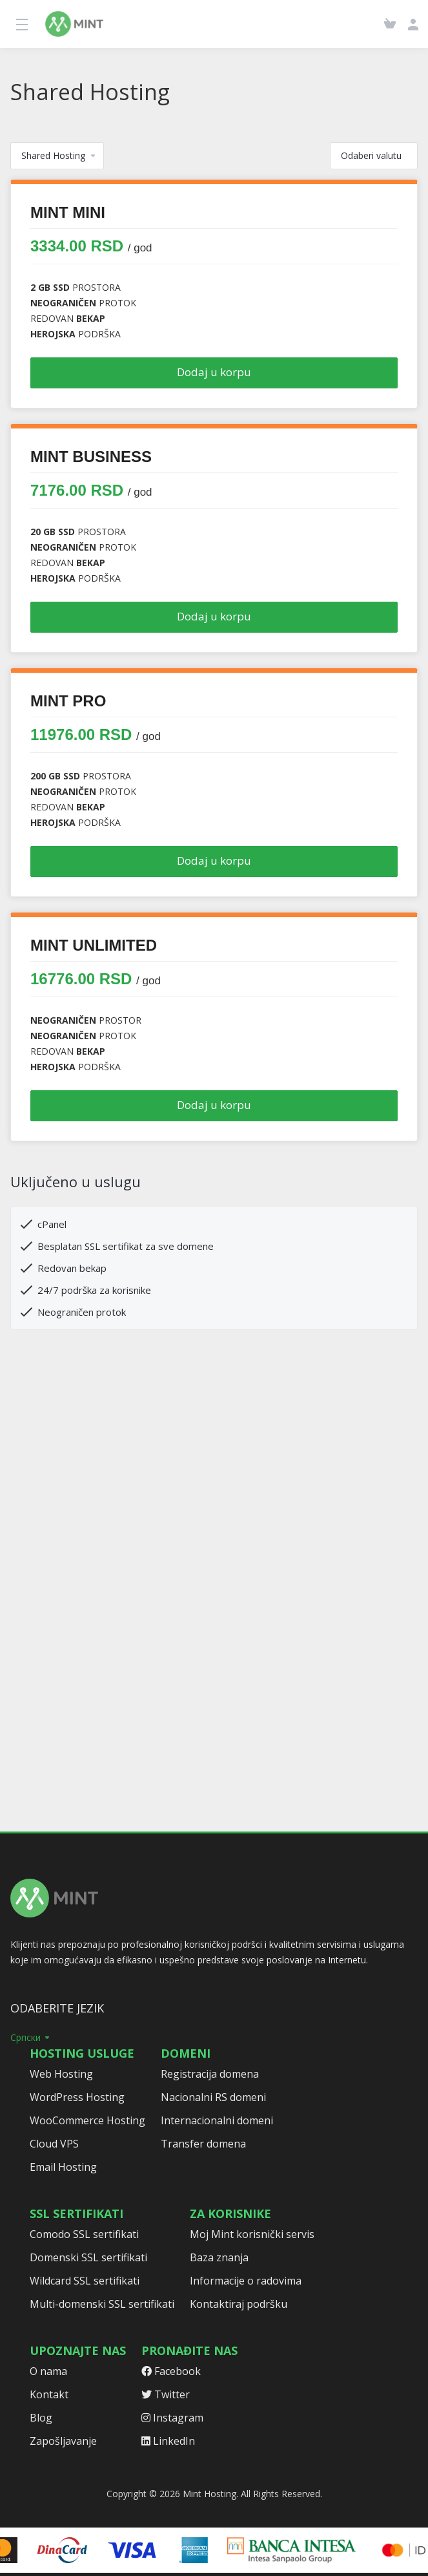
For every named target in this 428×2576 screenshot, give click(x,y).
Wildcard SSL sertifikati (84, 2281)
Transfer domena (203, 2144)
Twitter (165, 2394)
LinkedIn (168, 2441)
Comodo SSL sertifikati (84, 2234)
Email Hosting (63, 2167)
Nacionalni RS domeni (213, 2097)
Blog (41, 2418)
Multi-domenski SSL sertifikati (102, 2304)
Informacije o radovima (245, 2281)
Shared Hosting (59, 155)
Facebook (171, 2371)
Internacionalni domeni (217, 2120)
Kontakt (49, 2394)
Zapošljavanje (63, 2441)
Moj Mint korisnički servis (252, 2234)
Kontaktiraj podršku (238, 2304)
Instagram (172, 2418)
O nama (48, 2371)
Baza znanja (219, 2257)
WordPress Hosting (77, 2097)
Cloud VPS (54, 2144)
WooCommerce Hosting (87, 2120)
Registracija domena (210, 2074)
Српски (30, 2037)
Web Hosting (61, 2074)
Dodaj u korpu (214, 371)
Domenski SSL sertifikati (88, 2257)
